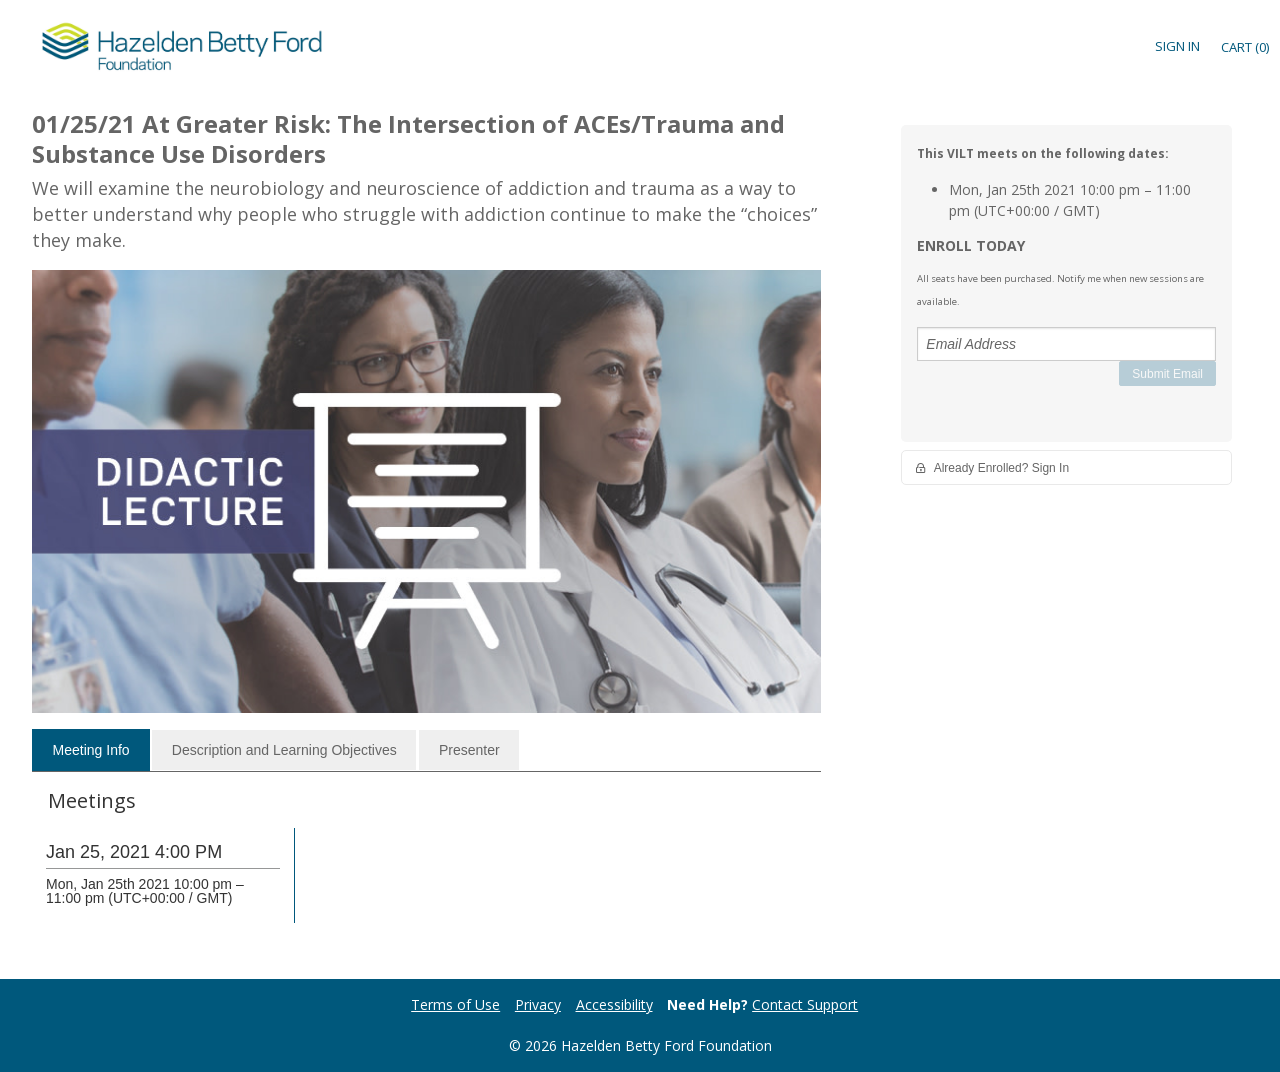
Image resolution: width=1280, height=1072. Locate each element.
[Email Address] (1066, 344)
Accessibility (614, 1004)
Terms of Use (455, 1004)
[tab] (91, 750)
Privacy (538, 1004)
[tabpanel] (426, 871)
